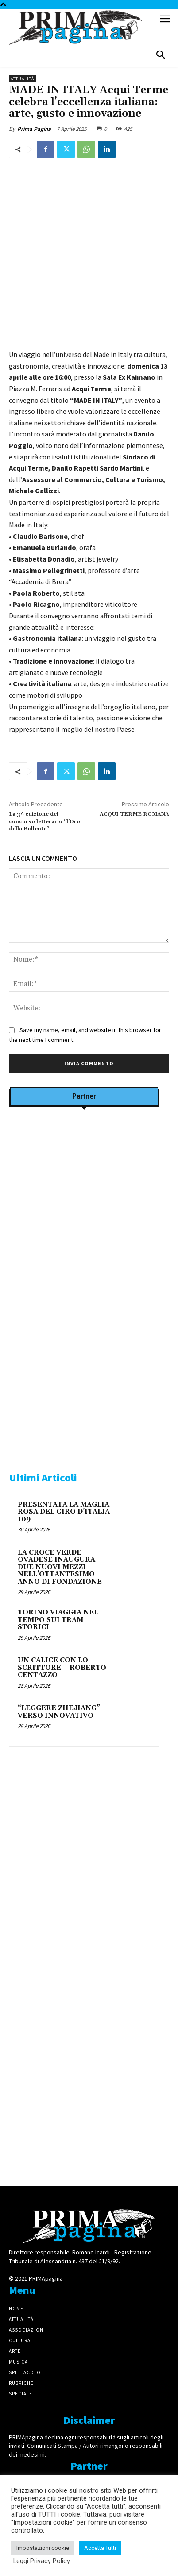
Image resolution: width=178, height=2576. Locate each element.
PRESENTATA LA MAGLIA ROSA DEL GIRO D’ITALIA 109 (64, 1512)
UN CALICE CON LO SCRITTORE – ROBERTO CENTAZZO (62, 1667)
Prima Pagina (34, 129)
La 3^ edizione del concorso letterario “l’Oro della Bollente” (44, 821)
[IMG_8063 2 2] (84, 1321)
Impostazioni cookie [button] (42, 2548)
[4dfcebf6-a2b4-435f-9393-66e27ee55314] (84, 2160)
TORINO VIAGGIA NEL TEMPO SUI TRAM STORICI (58, 1619)
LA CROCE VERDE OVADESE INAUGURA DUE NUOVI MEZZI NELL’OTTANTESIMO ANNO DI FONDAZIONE (60, 1567)
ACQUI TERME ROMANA (134, 814)
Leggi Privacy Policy (41, 2561)
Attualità (22, 78)
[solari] (84, 1861)
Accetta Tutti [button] (100, 2548)
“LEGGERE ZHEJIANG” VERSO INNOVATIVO (59, 1712)
